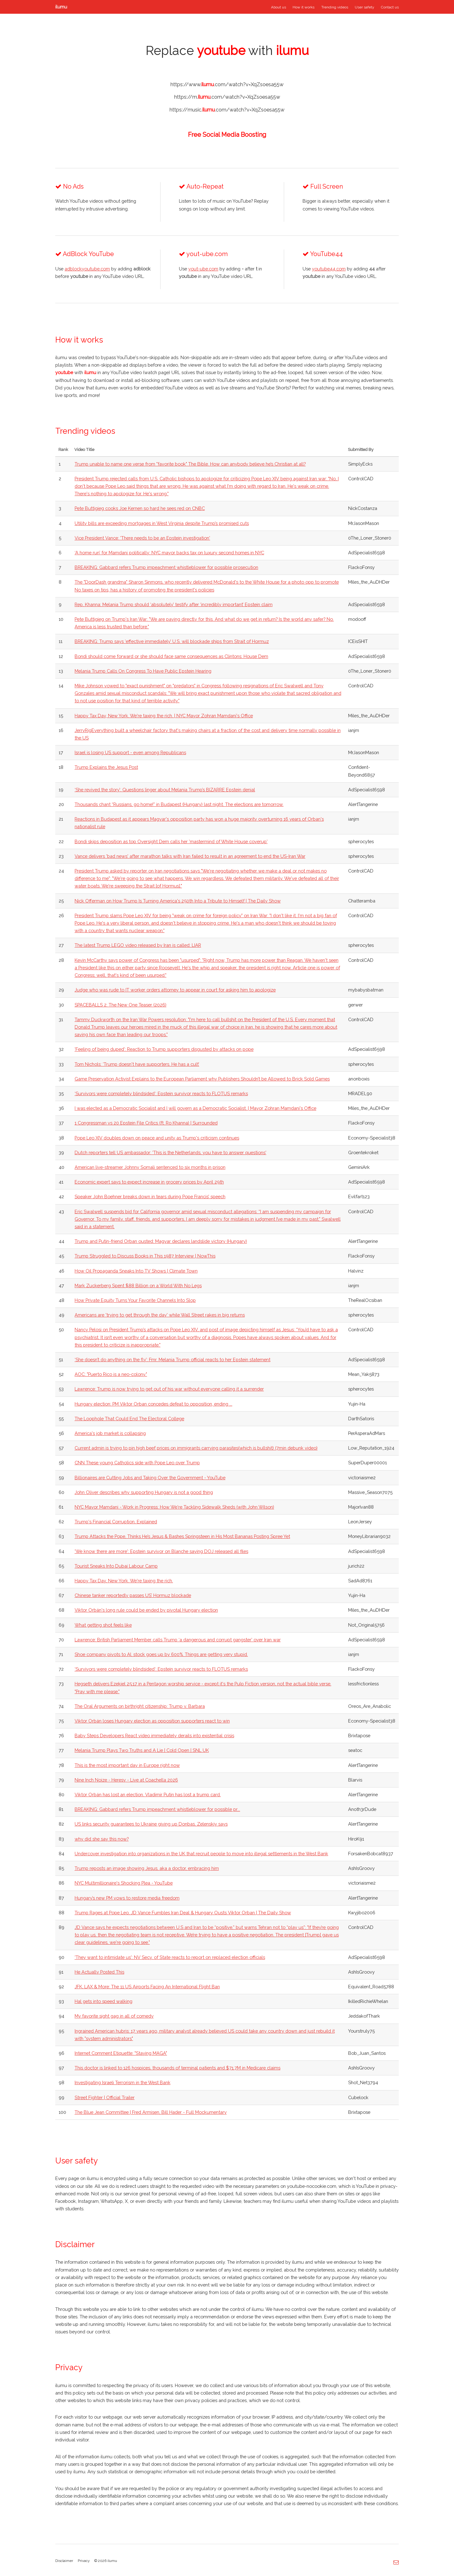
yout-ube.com (203, 268)
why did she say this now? (102, 1839)
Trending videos (334, 7)
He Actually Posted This (99, 1972)
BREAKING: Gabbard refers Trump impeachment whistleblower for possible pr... (157, 1809)
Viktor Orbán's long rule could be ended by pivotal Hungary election (146, 1610)
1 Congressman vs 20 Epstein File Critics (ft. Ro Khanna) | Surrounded (146, 1122)
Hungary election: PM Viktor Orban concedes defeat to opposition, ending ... (153, 1404)
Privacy (84, 2561)
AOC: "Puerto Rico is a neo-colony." (111, 1374)
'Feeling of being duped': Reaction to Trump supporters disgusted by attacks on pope (164, 1049)
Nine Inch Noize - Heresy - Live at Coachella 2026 (126, 1779)
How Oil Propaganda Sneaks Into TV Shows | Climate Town (136, 1270)
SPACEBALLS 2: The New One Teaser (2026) (120, 1004)
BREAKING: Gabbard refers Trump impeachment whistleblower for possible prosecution (166, 567)
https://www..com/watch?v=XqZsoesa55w (227, 84)
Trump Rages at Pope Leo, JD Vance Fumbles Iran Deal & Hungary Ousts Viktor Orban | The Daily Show (183, 1912)
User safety (364, 7)
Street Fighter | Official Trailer (105, 2097)
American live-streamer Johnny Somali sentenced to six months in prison (150, 1167)
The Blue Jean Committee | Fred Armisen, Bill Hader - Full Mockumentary (151, 2112)
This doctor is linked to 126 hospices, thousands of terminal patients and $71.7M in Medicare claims (177, 2067)
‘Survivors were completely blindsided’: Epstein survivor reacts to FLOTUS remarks (161, 1093)
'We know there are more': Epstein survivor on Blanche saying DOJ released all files (161, 1551)
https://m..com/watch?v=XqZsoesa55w (227, 97)
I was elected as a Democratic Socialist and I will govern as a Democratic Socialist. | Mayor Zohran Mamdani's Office (195, 1108)
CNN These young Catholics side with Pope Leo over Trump (137, 1462)
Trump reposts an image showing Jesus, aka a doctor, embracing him (147, 1868)
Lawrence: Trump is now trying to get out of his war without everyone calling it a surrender (169, 1389)
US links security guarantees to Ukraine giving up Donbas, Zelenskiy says (151, 1824)
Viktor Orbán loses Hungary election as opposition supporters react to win (152, 1720)
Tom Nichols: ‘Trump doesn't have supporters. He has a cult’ (137, 1064)
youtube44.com (329, 268)
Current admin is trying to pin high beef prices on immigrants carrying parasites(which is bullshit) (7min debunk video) (196, 1448)
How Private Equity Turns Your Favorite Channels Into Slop (135, 1300)
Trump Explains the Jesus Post (106, 767)
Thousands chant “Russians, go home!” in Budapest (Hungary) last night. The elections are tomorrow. (179, 804)
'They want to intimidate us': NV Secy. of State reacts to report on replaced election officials (170, 1957)
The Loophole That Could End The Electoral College (129, 1418)
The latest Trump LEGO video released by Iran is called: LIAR (138, 945)
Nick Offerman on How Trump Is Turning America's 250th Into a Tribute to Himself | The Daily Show (178, 900)
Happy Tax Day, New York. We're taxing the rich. (124, 1580)
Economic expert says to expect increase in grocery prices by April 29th (149, 1181)
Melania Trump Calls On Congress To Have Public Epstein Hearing (143, 671)
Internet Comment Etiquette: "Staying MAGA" (121, 2053)
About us (278, 7)
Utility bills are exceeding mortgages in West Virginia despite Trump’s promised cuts (162, 523)
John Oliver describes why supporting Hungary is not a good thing (144, 1492)
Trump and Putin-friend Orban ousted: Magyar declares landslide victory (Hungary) (161, 1241)
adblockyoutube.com (87, 268)
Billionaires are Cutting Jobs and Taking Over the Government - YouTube (150, 1477)
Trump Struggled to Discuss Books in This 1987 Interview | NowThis (145, 1255)
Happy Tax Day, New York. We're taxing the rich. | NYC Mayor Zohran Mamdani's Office (164, 715)
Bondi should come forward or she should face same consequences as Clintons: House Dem (171, 656)
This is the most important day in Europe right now (127, 1765)
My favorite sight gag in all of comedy (114, 2016)
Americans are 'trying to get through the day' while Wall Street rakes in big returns (160, 1315)
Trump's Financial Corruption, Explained (116, 1521)
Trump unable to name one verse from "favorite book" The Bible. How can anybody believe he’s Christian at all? (190, 464)
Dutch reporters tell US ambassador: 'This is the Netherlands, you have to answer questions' (170, 1152)
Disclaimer (64, 2561)
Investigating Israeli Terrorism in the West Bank (122, 2082)
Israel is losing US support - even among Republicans (130, 752)
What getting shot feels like (103, 1625)
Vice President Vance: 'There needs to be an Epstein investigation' (142, 538)
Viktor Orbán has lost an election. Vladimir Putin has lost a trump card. (148, 1794)
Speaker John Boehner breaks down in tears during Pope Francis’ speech (150, 1196)
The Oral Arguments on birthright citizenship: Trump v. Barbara (140, 1706)
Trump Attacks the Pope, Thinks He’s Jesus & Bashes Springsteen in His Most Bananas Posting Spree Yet (182, 1536)
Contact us (390, 7)
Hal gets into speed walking (103, 2001)
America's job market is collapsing (110, 1433)
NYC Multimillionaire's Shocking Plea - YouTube (124, 1883)
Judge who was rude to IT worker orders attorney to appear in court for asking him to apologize (175, 989)
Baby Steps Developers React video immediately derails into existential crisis (154, 1735)
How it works (303, 7)
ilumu (61, 6)
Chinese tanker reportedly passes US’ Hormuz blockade (133, 1595)
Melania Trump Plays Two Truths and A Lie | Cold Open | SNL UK (142, 1750)
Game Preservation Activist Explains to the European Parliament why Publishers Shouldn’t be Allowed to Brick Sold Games (202, 1078)
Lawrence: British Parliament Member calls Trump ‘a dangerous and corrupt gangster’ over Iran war (178, 1639)
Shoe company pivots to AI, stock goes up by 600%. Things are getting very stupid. (161, 1654)
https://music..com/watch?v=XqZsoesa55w (227, 110)
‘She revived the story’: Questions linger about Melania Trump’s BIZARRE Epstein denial (165, 789)
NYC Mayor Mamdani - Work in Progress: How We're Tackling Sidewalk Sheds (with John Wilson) (174, 1507)
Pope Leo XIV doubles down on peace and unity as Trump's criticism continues (157, 1137)
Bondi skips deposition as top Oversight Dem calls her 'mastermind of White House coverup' (171, 841)
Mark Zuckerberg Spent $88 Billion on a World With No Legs (138, 1285)
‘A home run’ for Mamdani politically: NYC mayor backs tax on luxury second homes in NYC (169, 552)
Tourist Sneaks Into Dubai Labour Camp (116, 1566)
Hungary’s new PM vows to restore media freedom (127, 1898)
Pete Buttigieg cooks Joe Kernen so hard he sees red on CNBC (140, 508)
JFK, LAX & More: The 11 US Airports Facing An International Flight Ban (147, 1986)
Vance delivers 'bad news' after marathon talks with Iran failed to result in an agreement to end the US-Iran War (190, 856)
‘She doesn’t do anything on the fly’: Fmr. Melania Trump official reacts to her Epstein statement (172, 1359)
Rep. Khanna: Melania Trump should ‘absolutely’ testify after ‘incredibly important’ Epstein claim (174, 604)
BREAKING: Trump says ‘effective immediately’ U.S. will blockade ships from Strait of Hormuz (172, 641)
